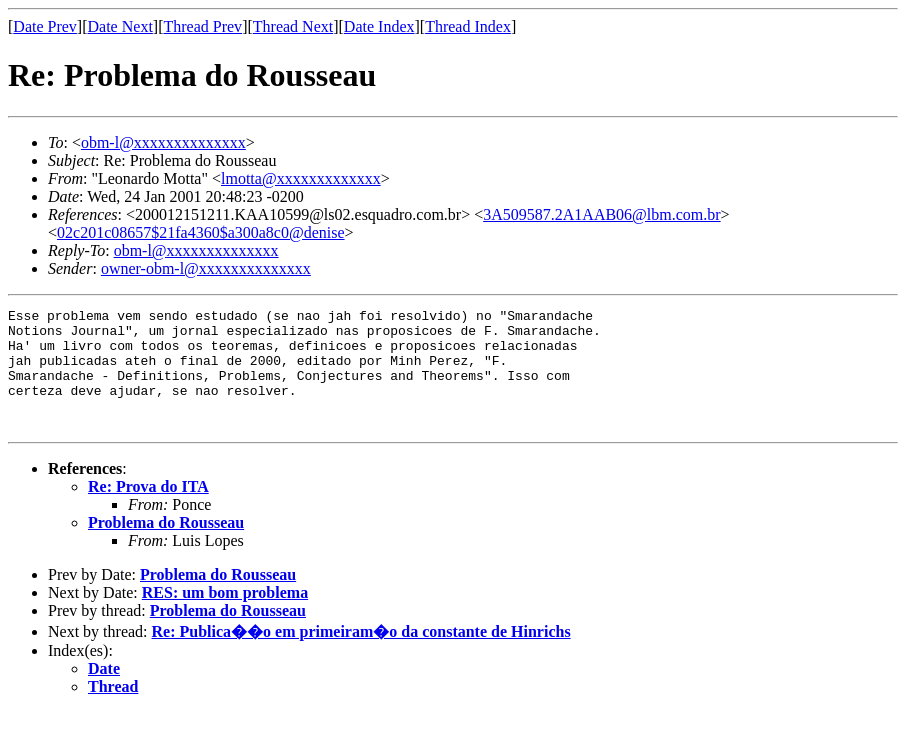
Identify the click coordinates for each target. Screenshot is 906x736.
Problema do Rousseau (166, 546)
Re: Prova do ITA (148, 510)
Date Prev (45, 26)
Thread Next (293, 26)
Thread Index (468, 26)
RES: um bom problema (225, 616)
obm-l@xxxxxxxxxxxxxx (163, 142)
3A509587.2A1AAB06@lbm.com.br (601, 214)
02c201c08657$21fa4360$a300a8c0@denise (201, 232)
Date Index (379, 26)
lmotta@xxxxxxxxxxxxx (301, 178)
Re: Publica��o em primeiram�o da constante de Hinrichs (361, 655)
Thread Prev (202, 26)
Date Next (120, 26)
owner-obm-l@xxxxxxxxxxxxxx (206, 268)
